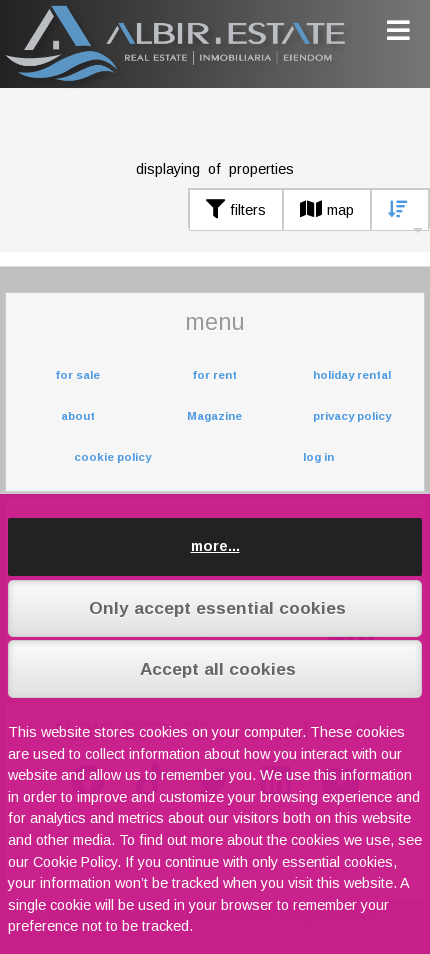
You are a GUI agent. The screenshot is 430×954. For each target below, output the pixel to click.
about (78, 416)
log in (318, 457)
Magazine (214, 416)
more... (215, 546)
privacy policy (352, 416)
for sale (77, 375)
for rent (214, 375)
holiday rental (352, 375)
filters (236, 210)
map (327, 210)
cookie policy (112, 457)
